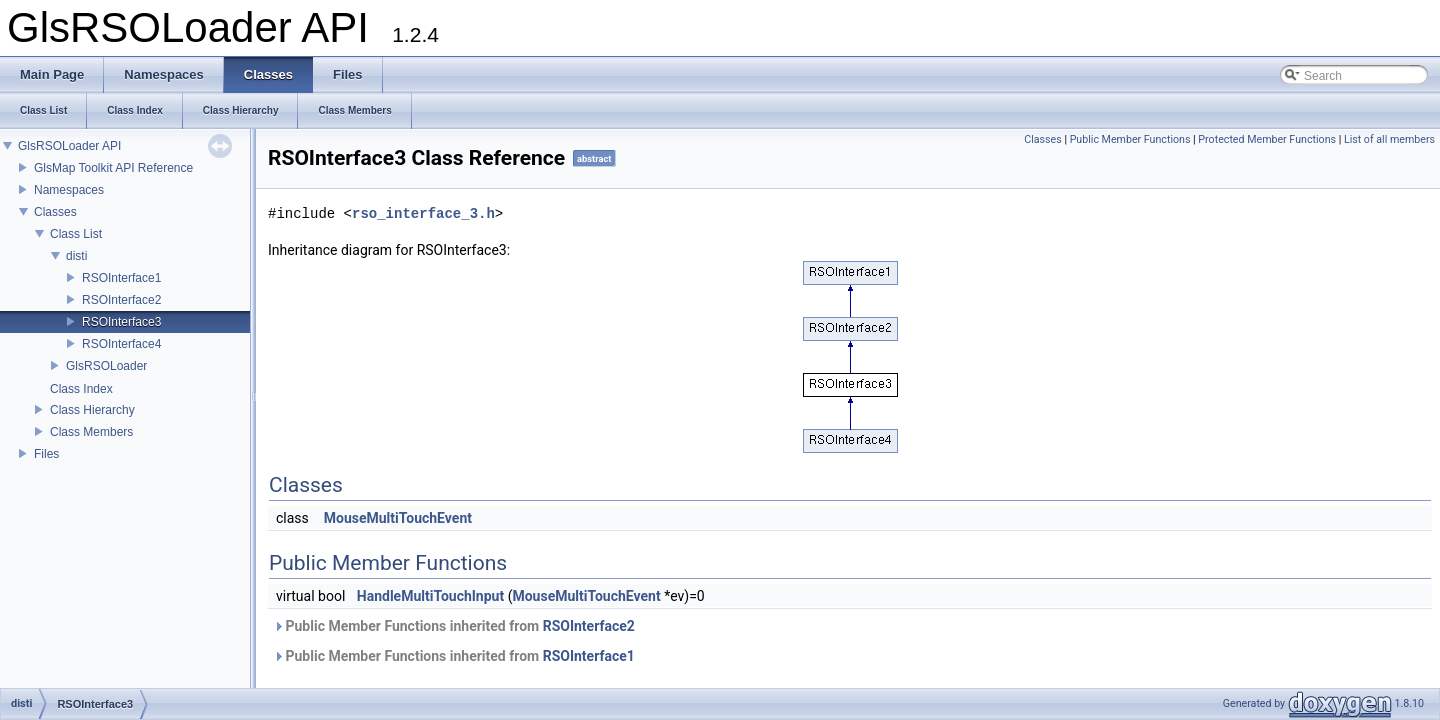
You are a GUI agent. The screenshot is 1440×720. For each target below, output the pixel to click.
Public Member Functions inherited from (454, 626)
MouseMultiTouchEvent (398, 518)
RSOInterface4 (121, 344)
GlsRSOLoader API (69, 146)
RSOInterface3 (121, 322)
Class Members (91, 432)
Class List (76, 234)
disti (76, 256)
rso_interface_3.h (423, 213)
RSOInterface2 (121, 300)
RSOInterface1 (121, 278)
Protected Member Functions (1267, 139)
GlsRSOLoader (106, 366)
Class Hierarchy (92, 410)
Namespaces (69, 190)
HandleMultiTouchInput (430, 596)
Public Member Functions (1130, 139)
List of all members (1389, 139)
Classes (55, 212)
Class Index (81, 389)
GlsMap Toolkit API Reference (113, 168)
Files (46, 454)
